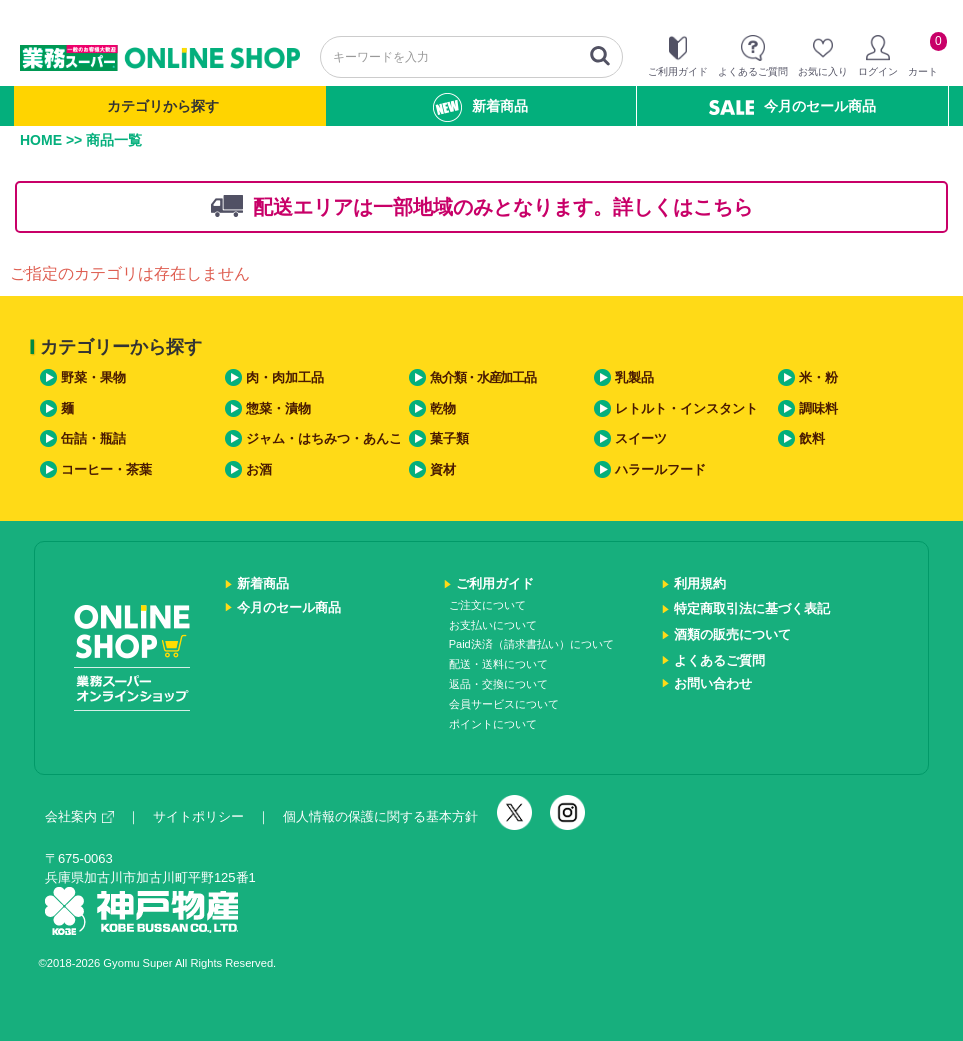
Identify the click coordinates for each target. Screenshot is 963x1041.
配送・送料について (498, 664)
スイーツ (641, 438)
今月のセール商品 (792, 106)
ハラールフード (660, 469)
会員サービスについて (504, 704)
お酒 (259, 469)
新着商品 (480, 107)
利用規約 (700, 583)
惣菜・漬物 (278, 408)
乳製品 (634, 377)
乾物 (443, 408)
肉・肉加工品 (285, 377)
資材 (443, 469)
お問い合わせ (713, 683)
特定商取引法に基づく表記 (752, 608)
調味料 (818, 408)
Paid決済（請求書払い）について (531, 644)
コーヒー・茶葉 (106, 469)
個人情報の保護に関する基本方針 (380, 816)
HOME (41, 140)
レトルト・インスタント (686, 408)
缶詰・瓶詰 (93, 438)
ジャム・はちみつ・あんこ (324, 438)
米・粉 (818, 377)
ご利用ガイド (495, 583)
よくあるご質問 (719, 660)
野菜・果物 (93, 377)
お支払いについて (493, 625)
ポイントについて (493, 724)
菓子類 (449, 438)
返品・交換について (498, 684)
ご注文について (487, 605)
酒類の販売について (732, 634)
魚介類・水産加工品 (482, 377)
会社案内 (79, 816)
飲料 (812, 438)
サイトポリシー (198, 816)
